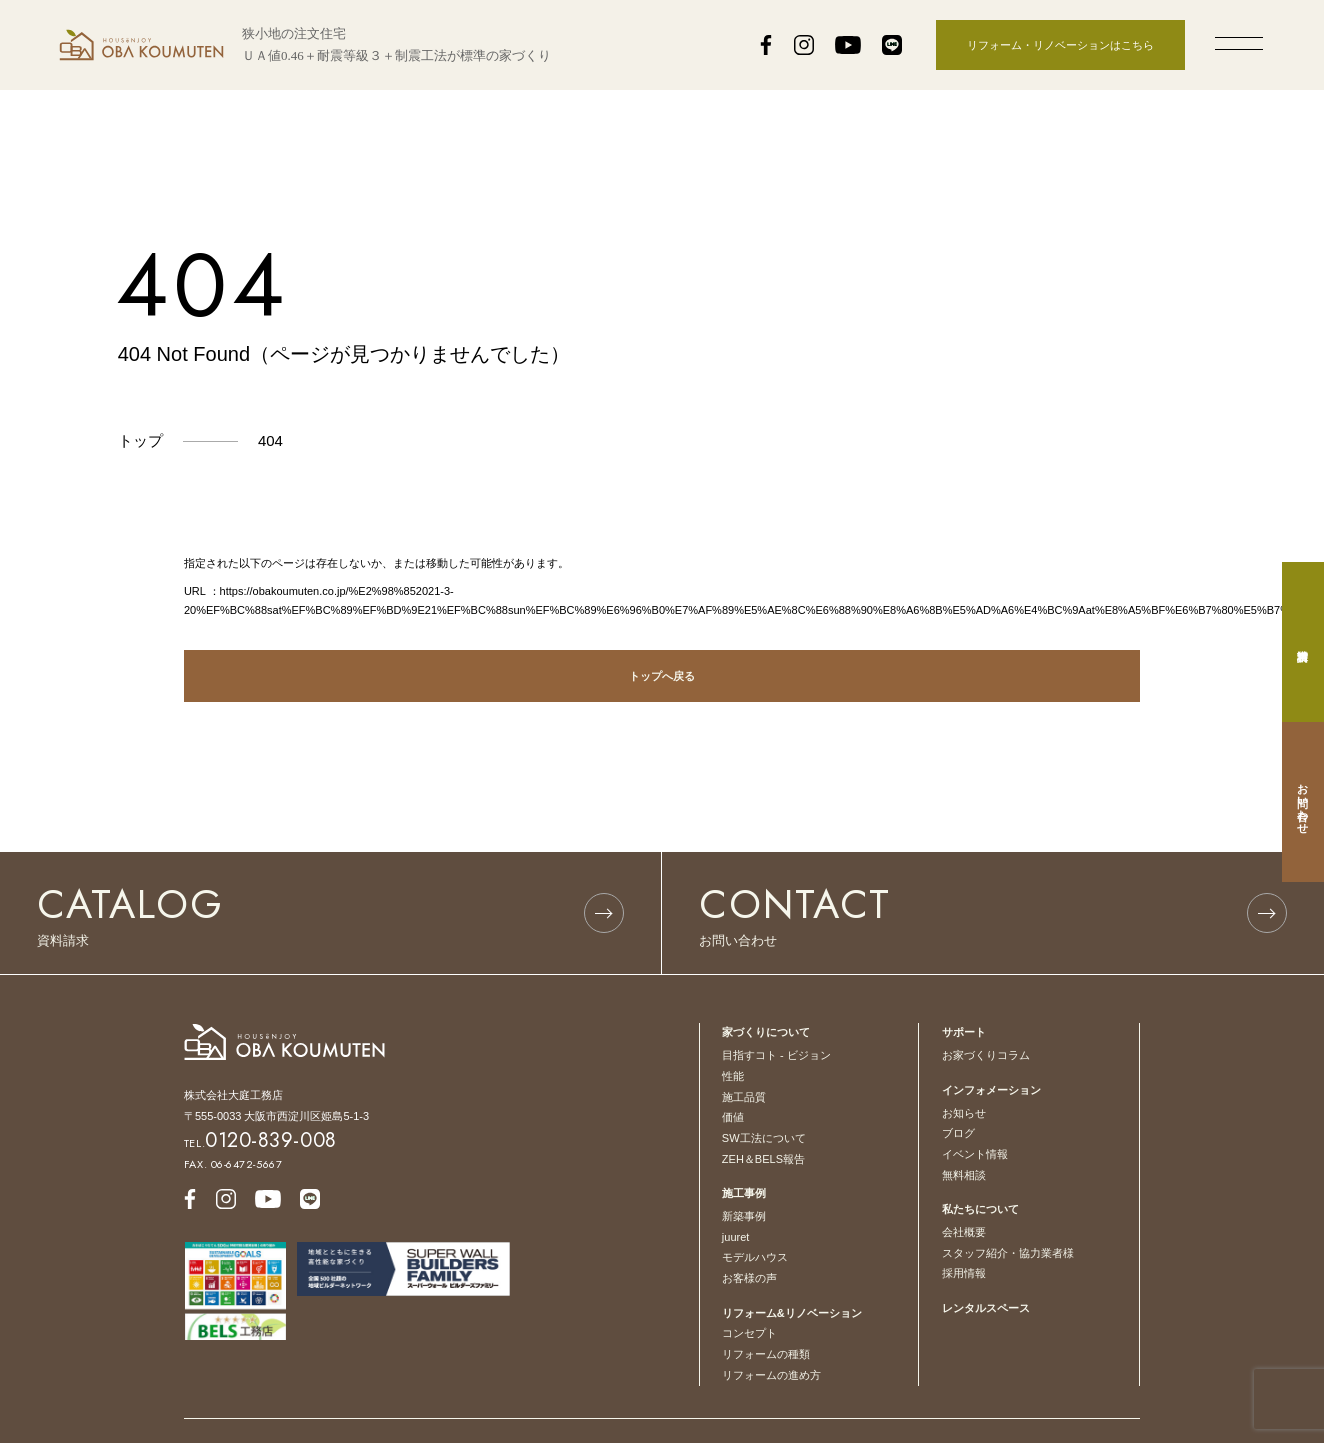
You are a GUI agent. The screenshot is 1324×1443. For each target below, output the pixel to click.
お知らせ (964, 1113)
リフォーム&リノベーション (792, 1313)
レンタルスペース (986, 1308)
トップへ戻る (662, 676)
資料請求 (1303, 642)
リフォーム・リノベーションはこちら (1060, 45)
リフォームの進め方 (771, 1375)
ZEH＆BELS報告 (763, 1159)
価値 (733, 1117)
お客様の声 (749, 1278)
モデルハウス (755, 1257)
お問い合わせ (1303, 802)
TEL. (260, 1143)
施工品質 (744, 1097)
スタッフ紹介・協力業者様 (1008, 1253)
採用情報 (964, 1273)
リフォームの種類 (766, 1354)
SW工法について (764, 1138)
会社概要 (964, 1232)
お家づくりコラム (986, 1055)
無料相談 (964, 1175)
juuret (736, 1237)
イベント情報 (975, 1154)
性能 (733, 1076)
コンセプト (749, 1333)
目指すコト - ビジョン (776, 1055)
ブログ (958, 1133)
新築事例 (744, 1216)
